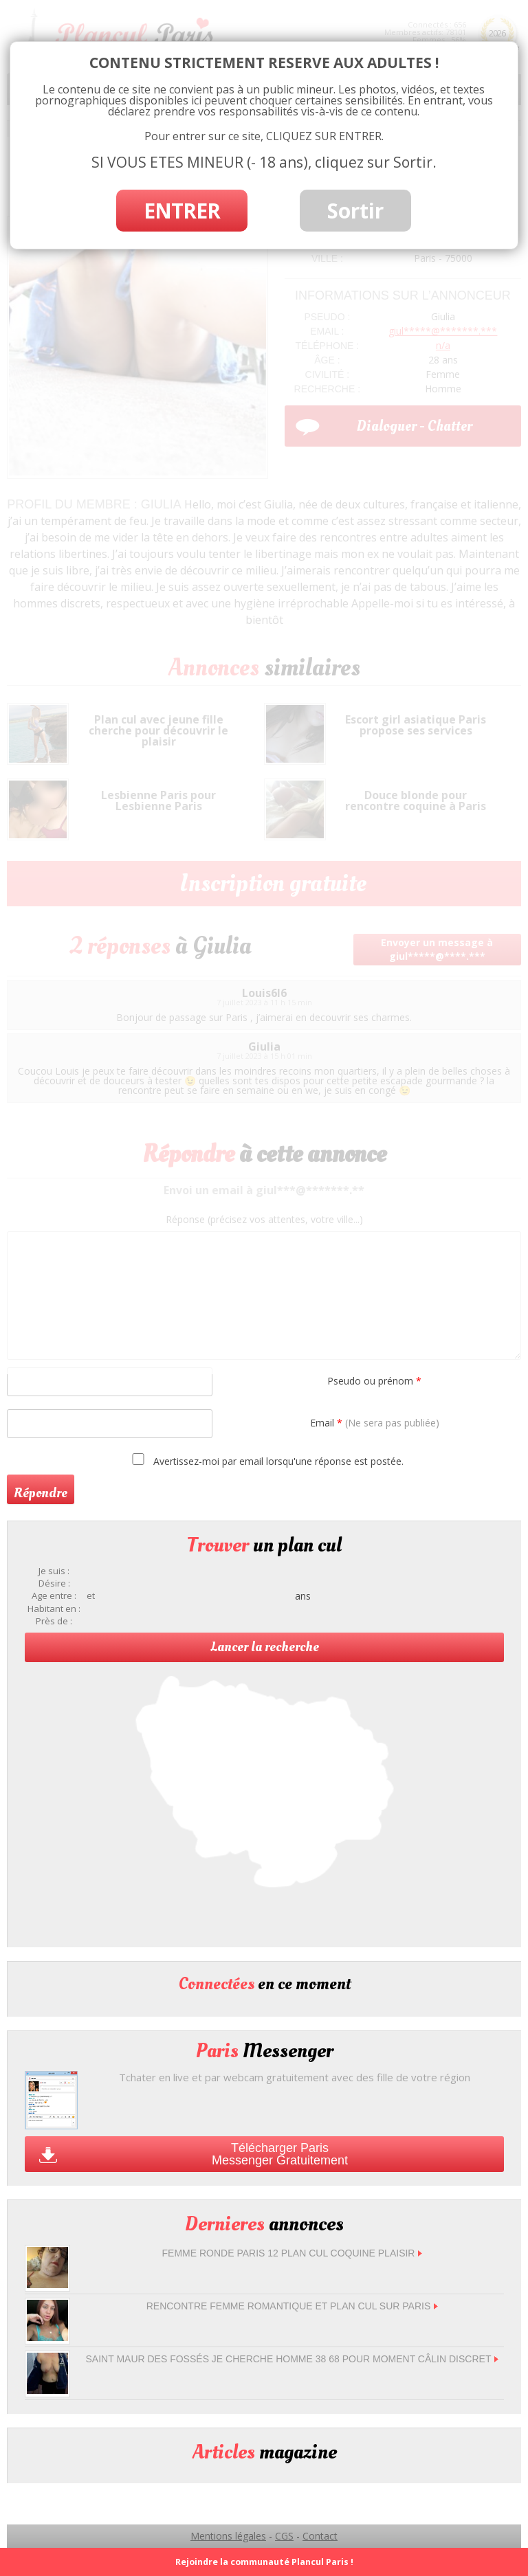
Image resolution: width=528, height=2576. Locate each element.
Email (374, 1422)
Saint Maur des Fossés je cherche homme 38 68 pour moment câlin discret (292, 2358)
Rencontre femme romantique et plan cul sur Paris (292, 2305)
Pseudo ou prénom (374, 1380)
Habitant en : (54, 1608)
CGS (284, 2535)
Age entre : (54, 1595)
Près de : (54, 1621)
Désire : (54, 1583)
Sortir (355, 211)
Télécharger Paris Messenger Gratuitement (280, 2154)
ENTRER (182, 211)
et (91, 1595)
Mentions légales (228, 2535)
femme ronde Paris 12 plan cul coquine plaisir (292, 2253)
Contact (320, 2535)
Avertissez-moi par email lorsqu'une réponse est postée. (266, 1460)
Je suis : (53, 1571)
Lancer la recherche (264, 1647)
